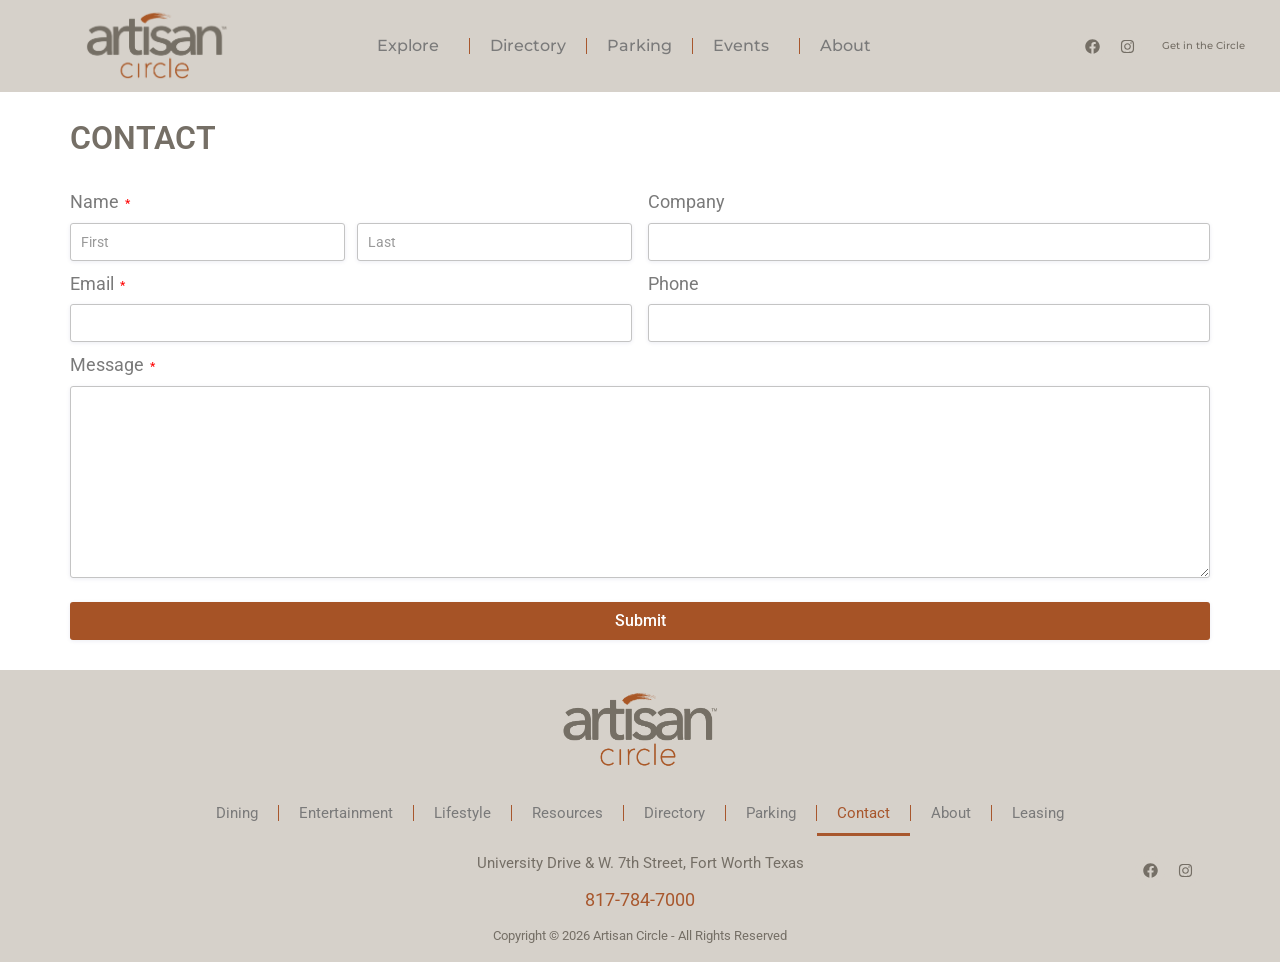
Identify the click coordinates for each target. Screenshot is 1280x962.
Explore (413, 46)
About (850, 46)
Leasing (1038, 813)
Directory (528, 45)
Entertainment (346, 813)
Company (686, 201)
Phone (673, 283)
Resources (567, 813)
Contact (863, 813)
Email (97, 284)
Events (746, 46)
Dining (237, 813)
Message (112, 365)
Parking (639, 45)
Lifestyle (462, 813)
